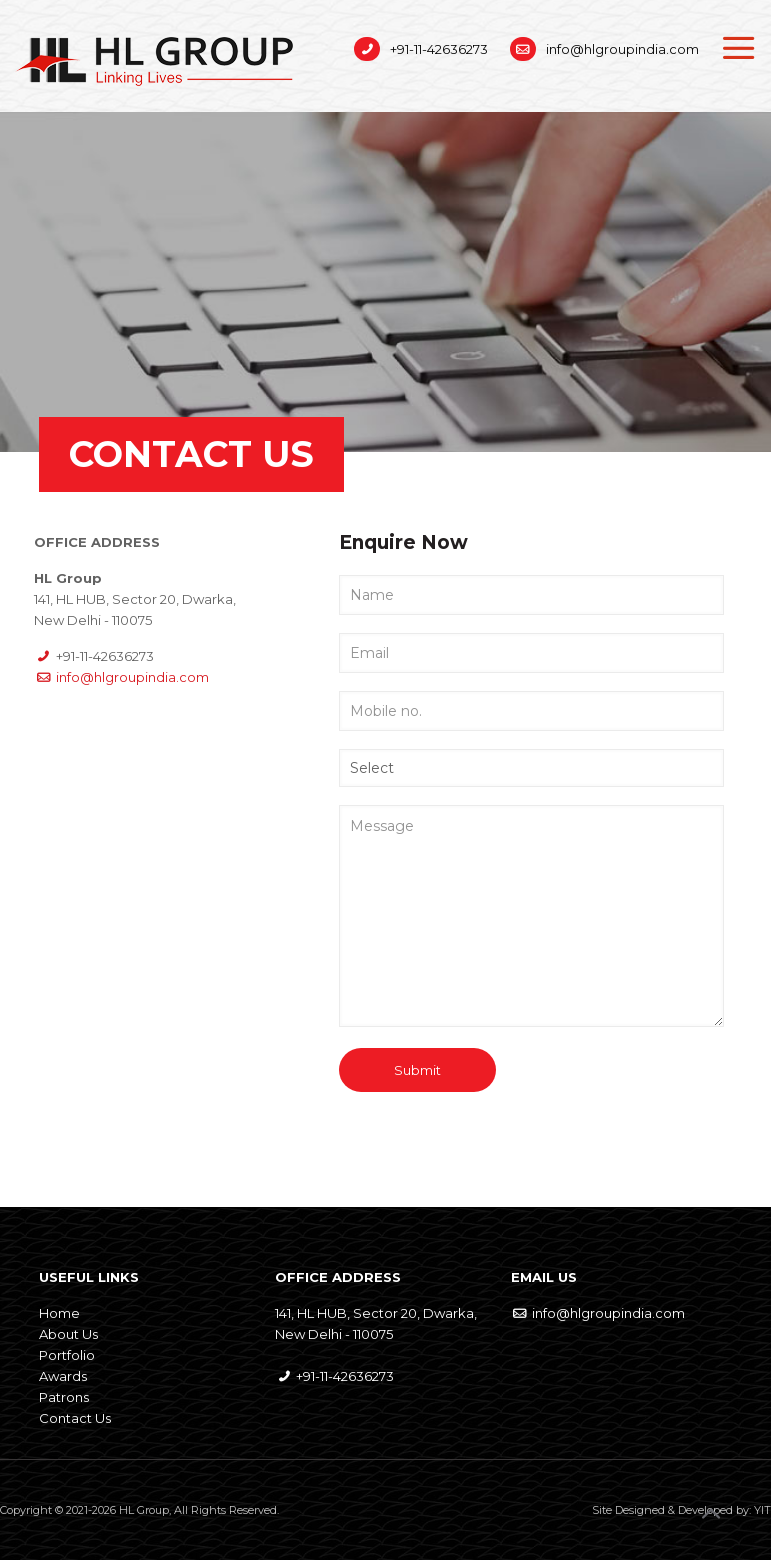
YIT (762, 1510)
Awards (63, 1376)
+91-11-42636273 (439, 49)
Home (59, 1313)
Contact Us (75, 1418)
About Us (68, 1334)
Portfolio (67, 1355)
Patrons (64, 1397)
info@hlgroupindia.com (622, 49)
